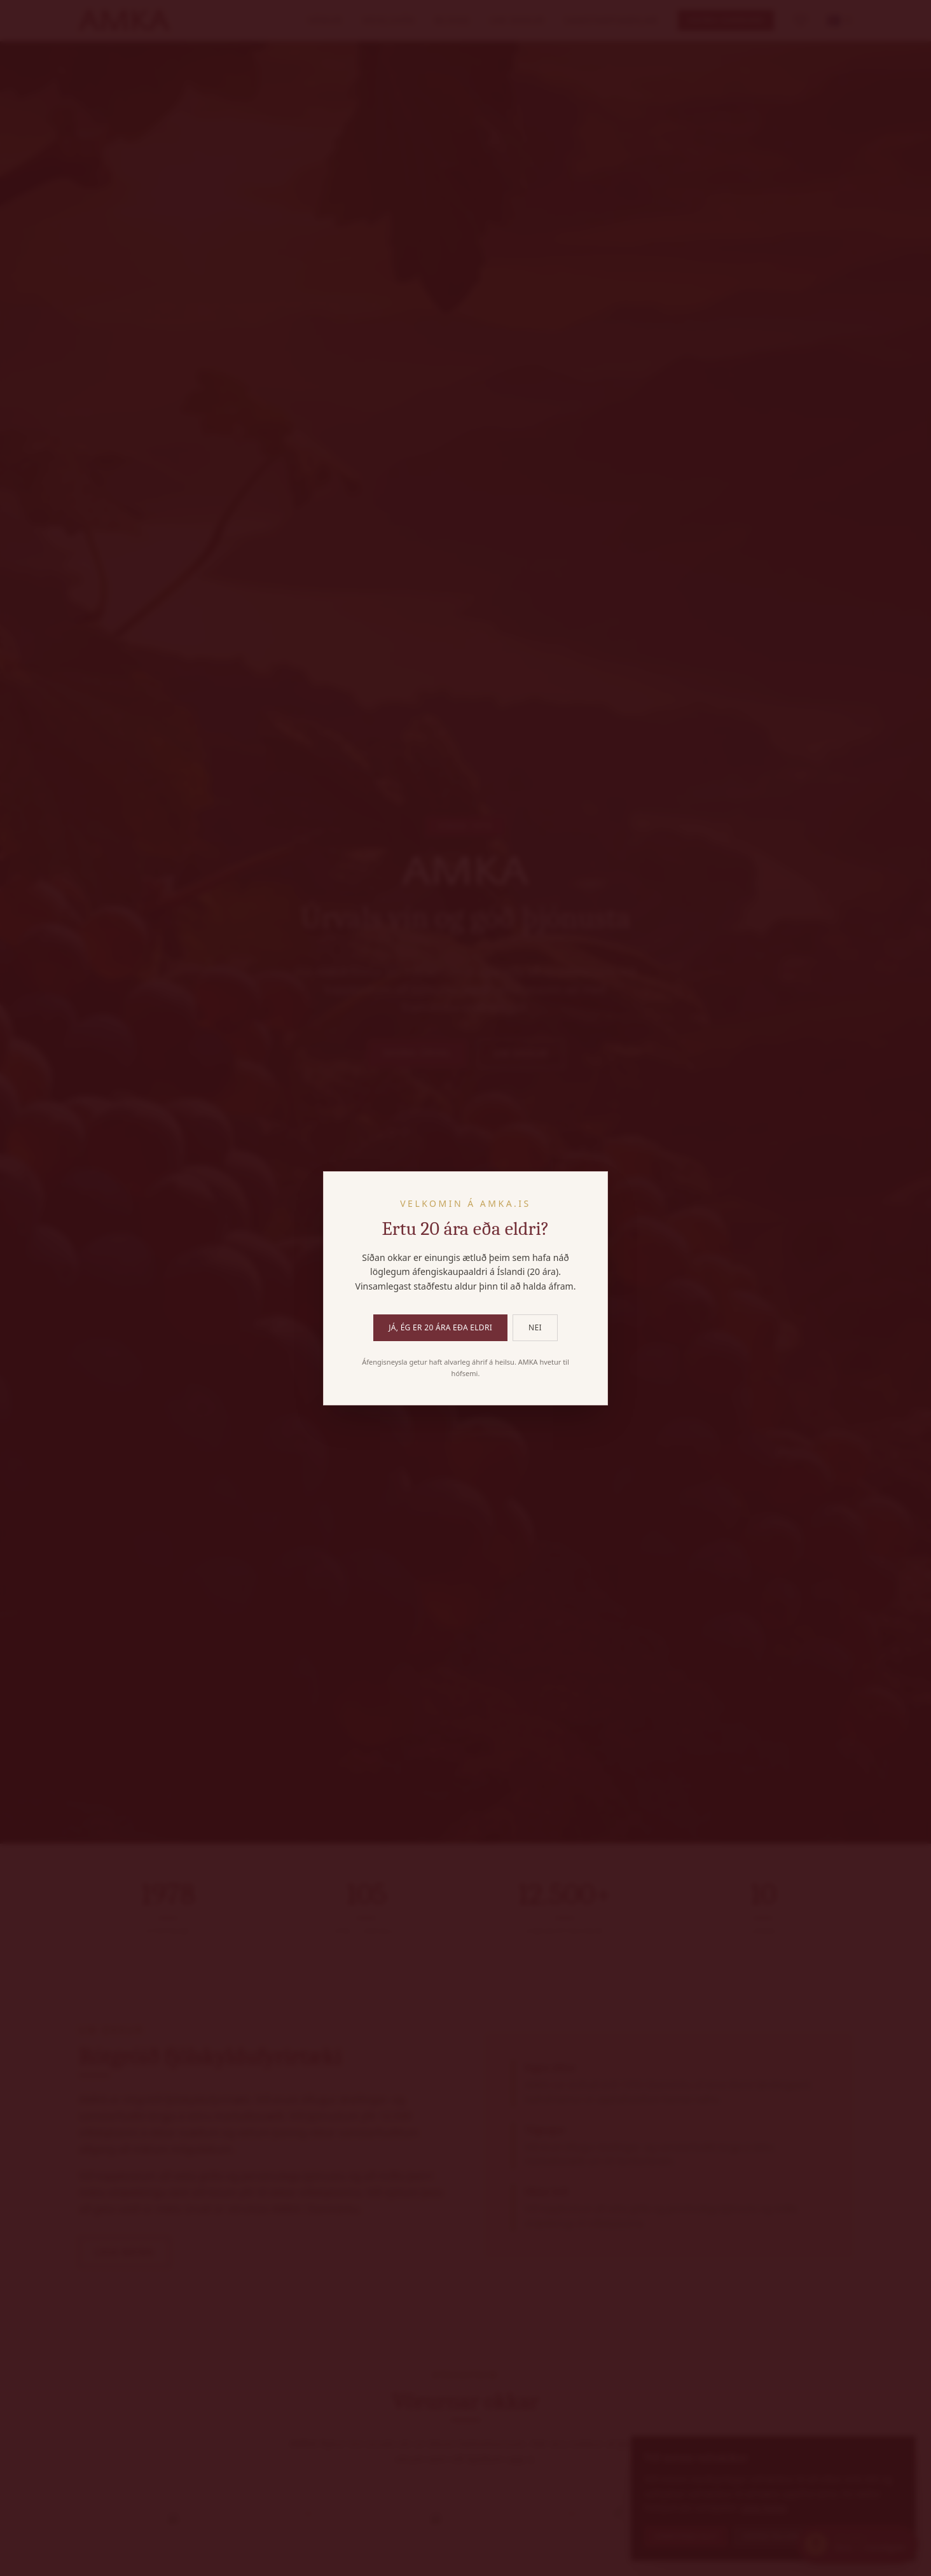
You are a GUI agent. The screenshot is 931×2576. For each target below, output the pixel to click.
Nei (535, 1327)
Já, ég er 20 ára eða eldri (440, 1327)
